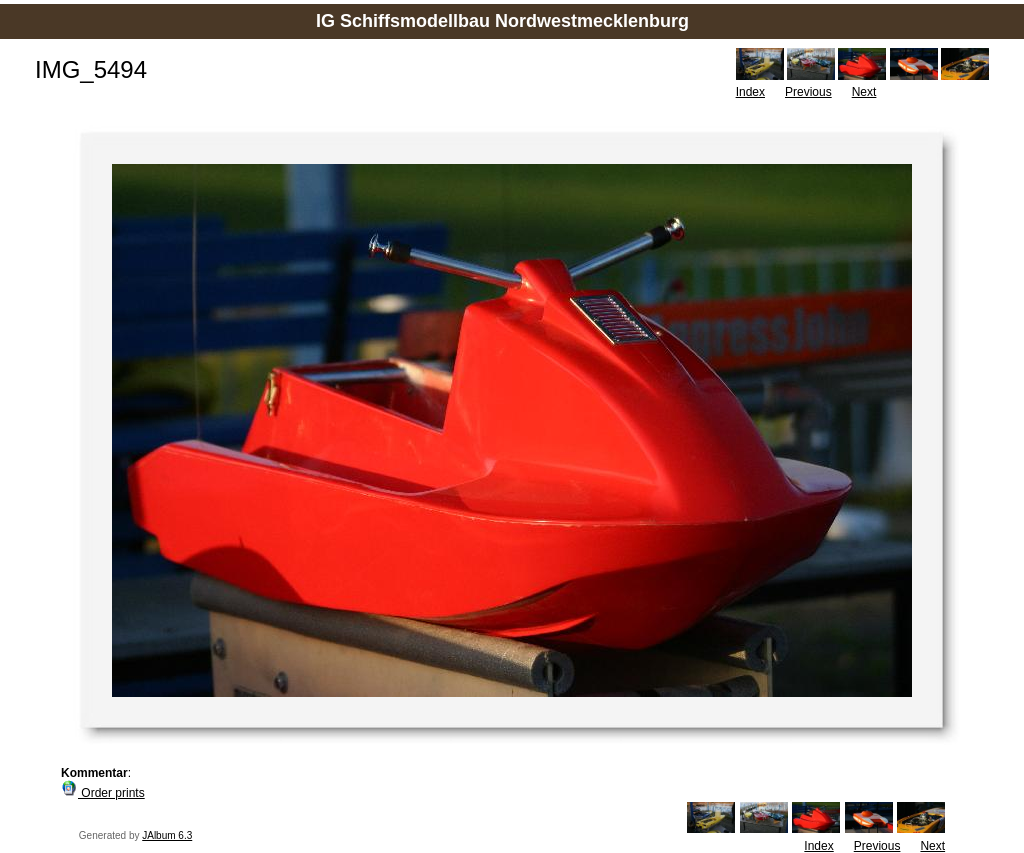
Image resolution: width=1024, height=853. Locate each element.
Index (750, 92)
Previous (808, 92)
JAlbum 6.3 (167, 835)
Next (864, 92)
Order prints (103, 793)
